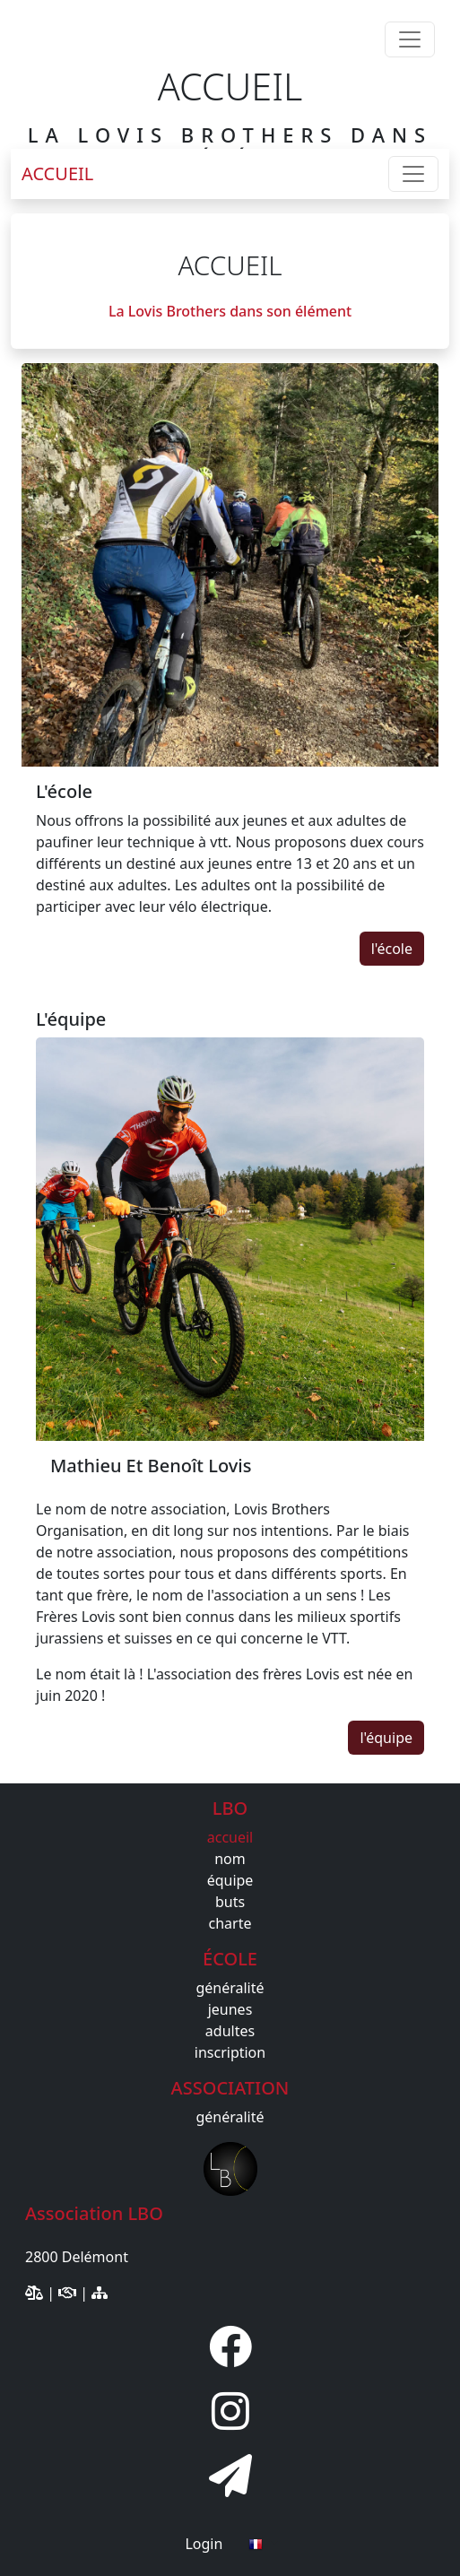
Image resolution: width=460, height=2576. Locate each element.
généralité (229, 1988)
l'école (391, 948)
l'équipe (386, 1738)
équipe (230, 1880)
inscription (230, 2052)
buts (230, 1902)
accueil (230, 1837)
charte (230, 1923)
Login (203, 2544)
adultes (230, 2031)
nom (230, 1859)
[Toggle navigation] (410, 39)
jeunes (230, 2009)
